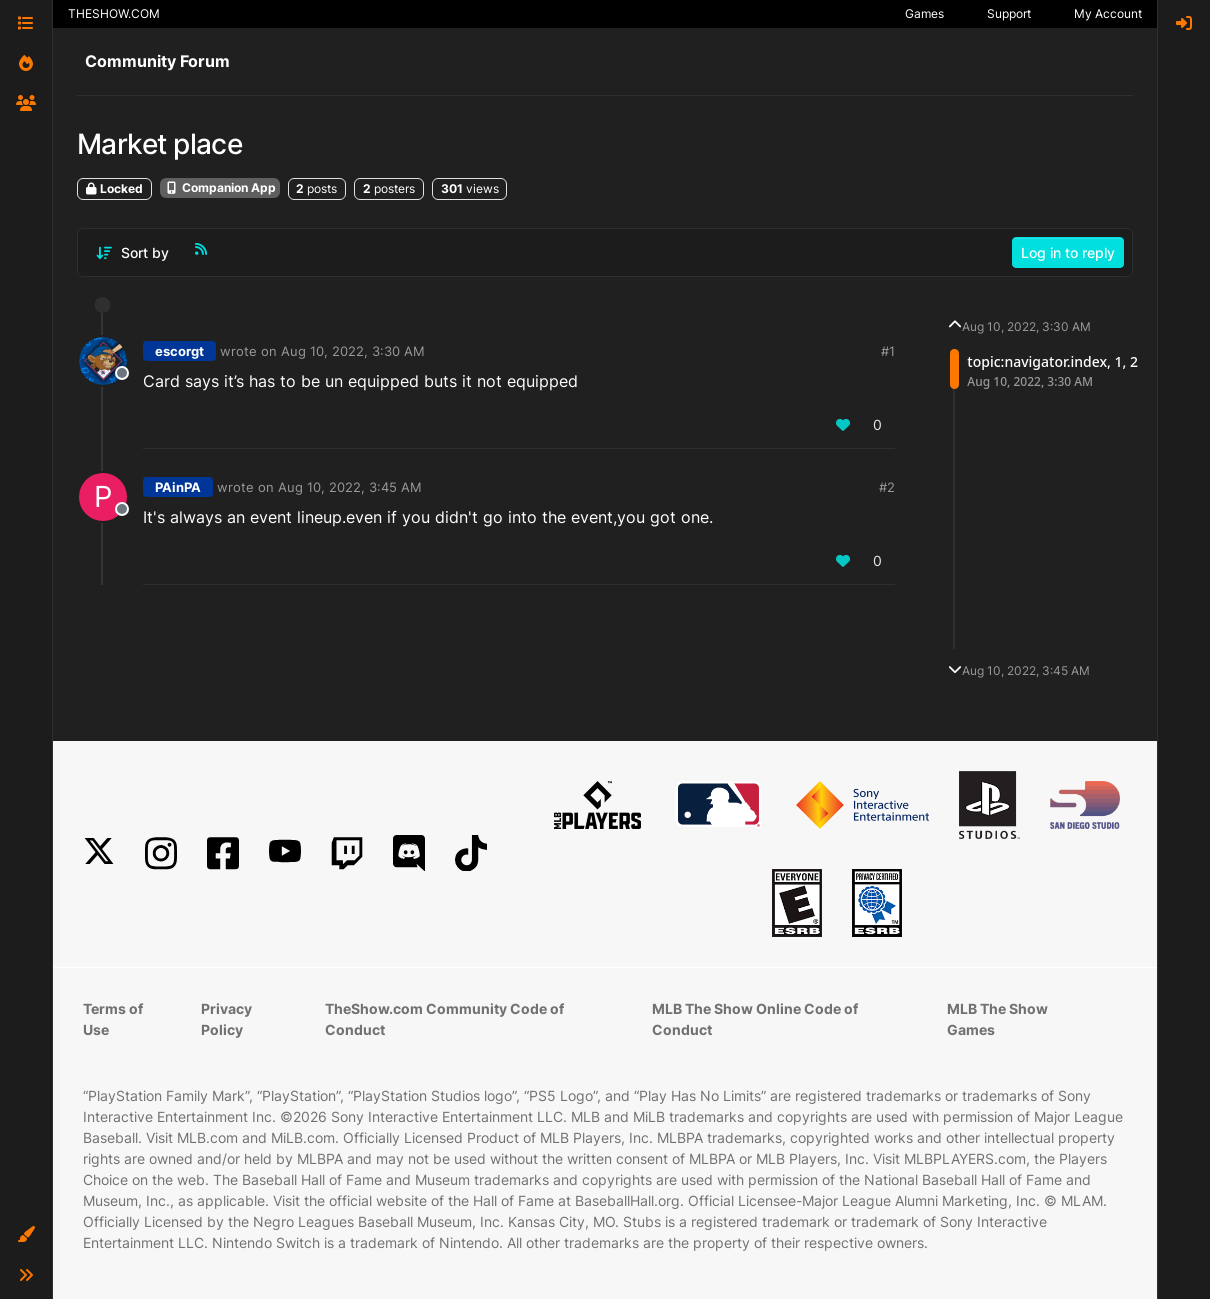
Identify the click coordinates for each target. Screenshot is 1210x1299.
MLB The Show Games (997, 1019)
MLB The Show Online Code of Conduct (755, 1019)
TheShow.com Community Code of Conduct (444, 1019)
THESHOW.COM (114, 13)
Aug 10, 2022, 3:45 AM (350, 487)
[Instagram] (161, 853)
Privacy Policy (226, 1019)
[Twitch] (347, 853)
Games (924, 13)
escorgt (179, 351)
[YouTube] (285, 853)
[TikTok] (471, 853)
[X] (99, 853)
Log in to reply (1068, 252)
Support (1009, 13)
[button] (26, 1235)
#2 (887, 487)
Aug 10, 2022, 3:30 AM (353, 351)
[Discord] (409, 853)
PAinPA (178, 487)
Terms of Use (113, 1019)
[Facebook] (223, 853)
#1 (888, 351)
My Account (1108, 13)
